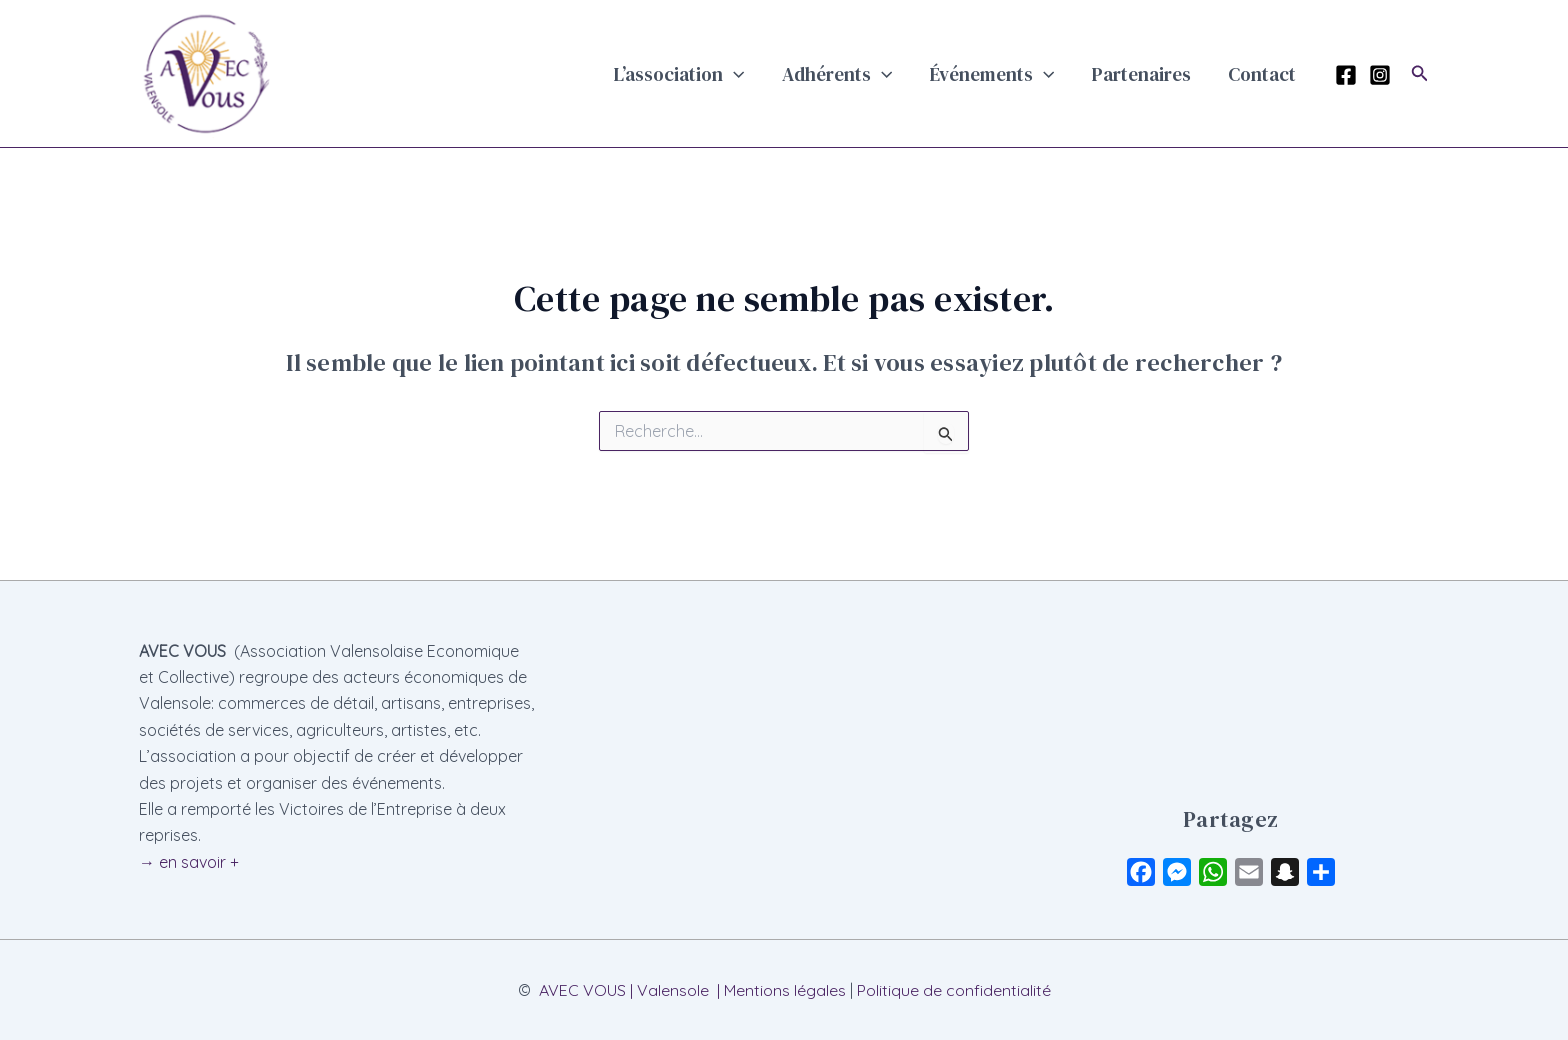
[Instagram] (1380, 75)
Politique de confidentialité (954, 990)
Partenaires (1160, 74)
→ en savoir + (189, 862)
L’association (737, 74)
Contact (1268, 74)
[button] (791, 74)
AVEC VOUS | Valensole (624, 990)
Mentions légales (785, 990)
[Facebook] (1346, 75)
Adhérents (882, 74)
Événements (1024, 74)
